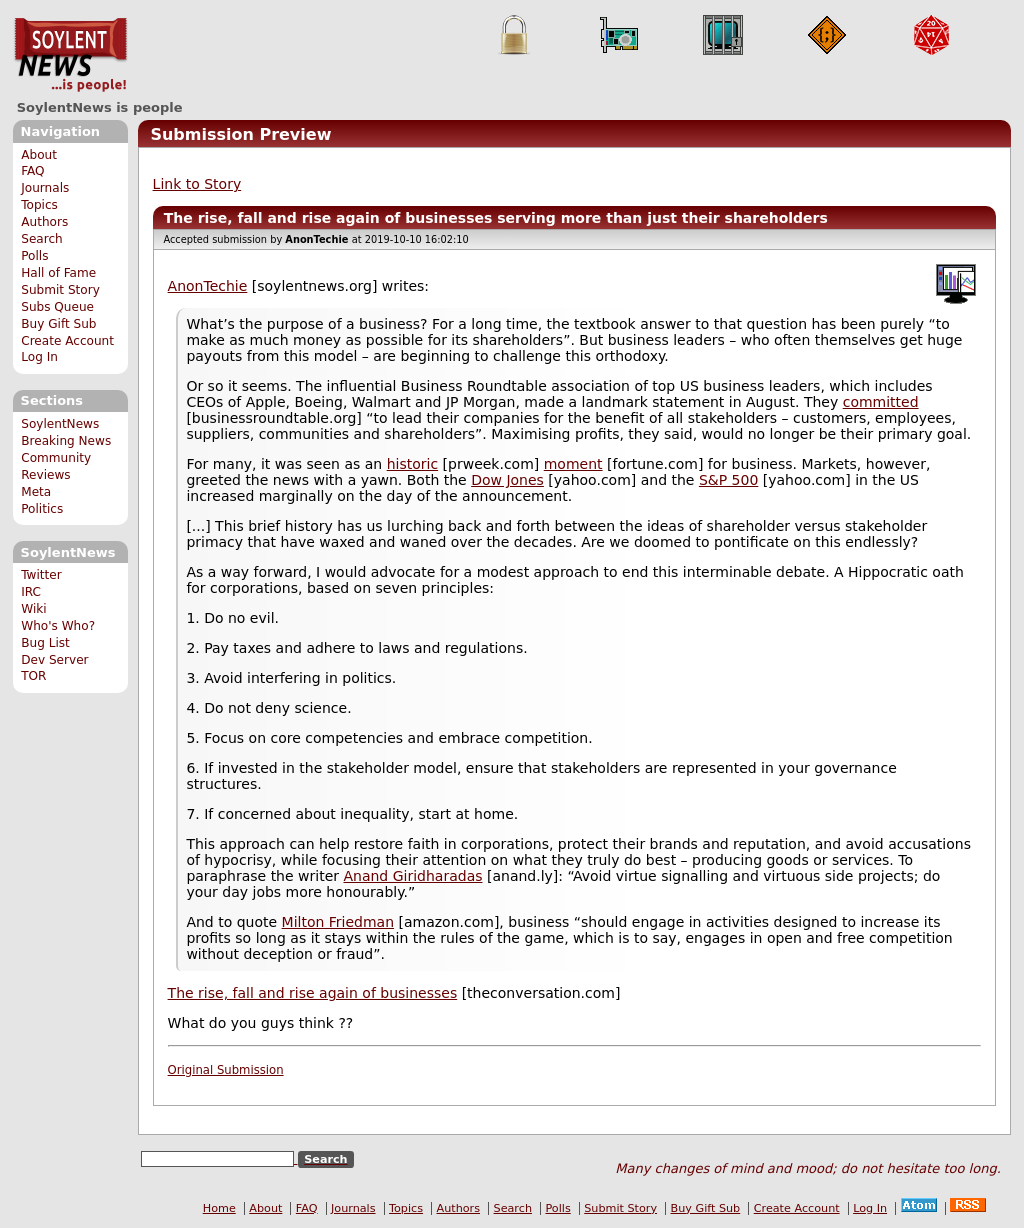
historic (412, 464)
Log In (39, 357)
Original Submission (226, 1070)
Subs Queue (57, 307)
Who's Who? (58, 626)
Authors (44, 222)
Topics (39, 205)
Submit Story (60, 290)
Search (42, 239)
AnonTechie (208, 286)
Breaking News (66, 441)
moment (573, 464)
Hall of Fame (58, 273)
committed (881, 402)
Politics (42, 509)
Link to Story (197, 184)
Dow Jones (507, 480)
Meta (36, 492)
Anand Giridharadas (412, 876)
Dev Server (54, 660)
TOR (33, 676)
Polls (34, 256)
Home (219, 1208)
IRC (31, 592)
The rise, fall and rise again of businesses (313, 993)
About (39, 155)
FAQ (32, 171)
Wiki (33, 609)
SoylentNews (70, 55)
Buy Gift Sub (58, 324)
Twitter (41, 575)
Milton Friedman (338, 922)
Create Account (67, 341)
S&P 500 (728, 480)
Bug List (45, 643)
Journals (45, 188)
